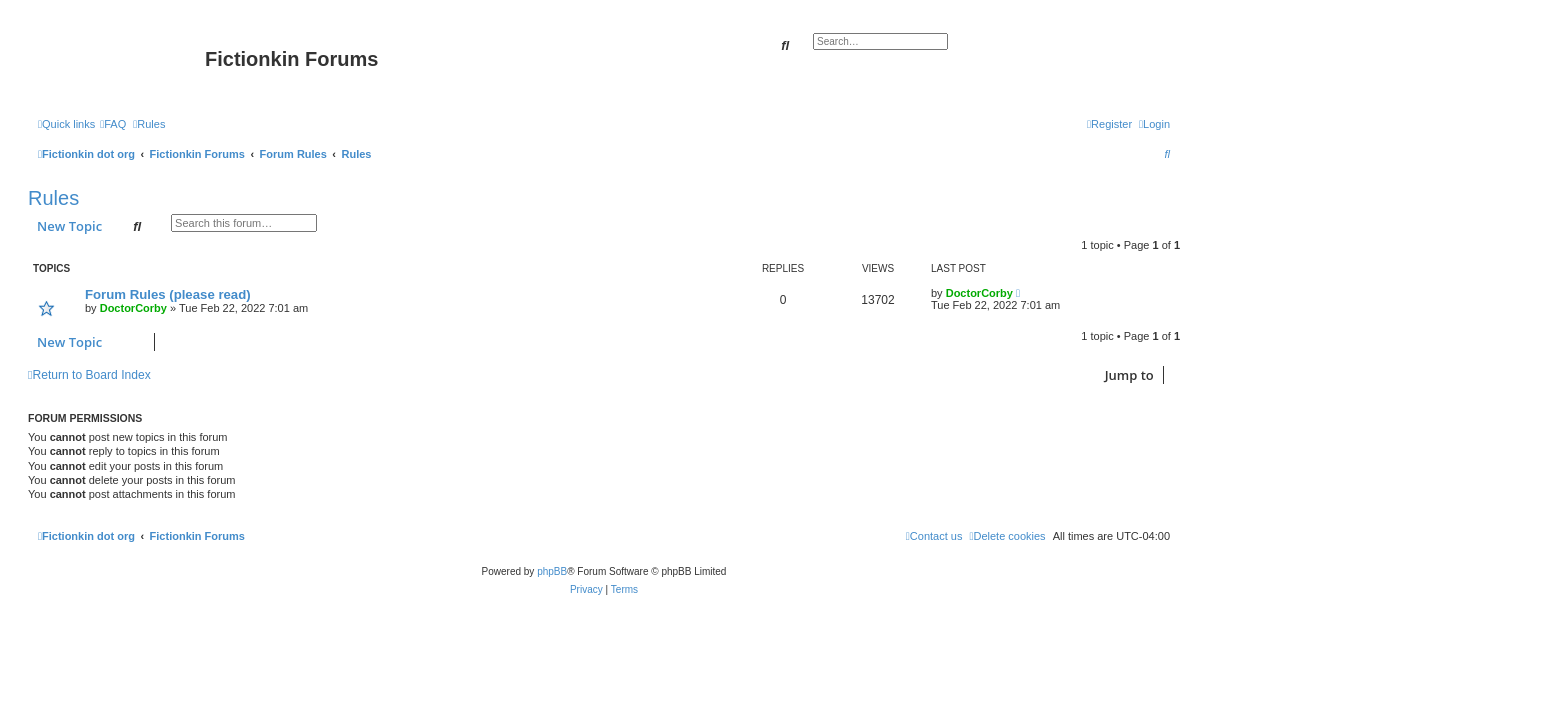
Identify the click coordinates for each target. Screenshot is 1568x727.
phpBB (552, 571)
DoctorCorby (133, 308)
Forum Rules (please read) (168, 294)
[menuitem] (113, 124)
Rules (53, 198)
